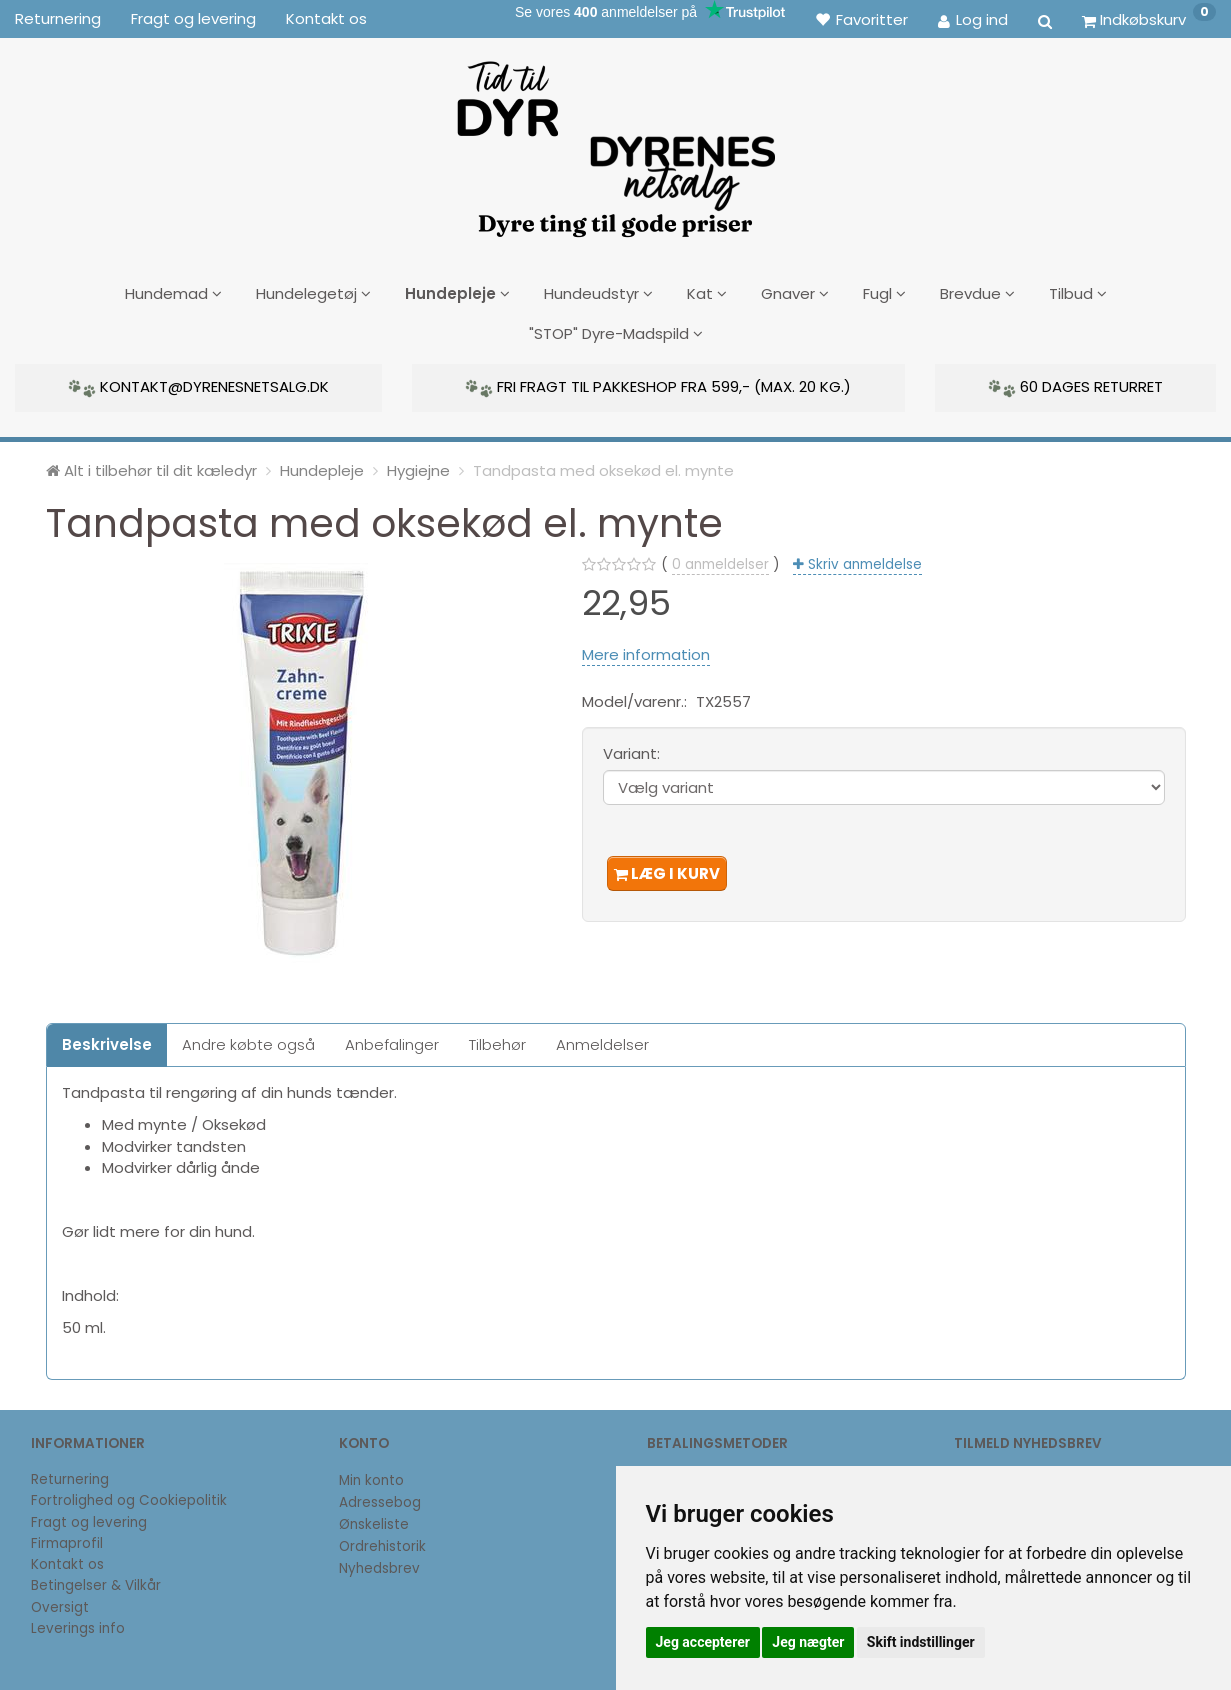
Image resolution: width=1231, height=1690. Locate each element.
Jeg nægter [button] (808, 1642)
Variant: (631, 750)
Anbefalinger (392, 1041)
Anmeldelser (602, 1041)
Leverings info (78, 1625)
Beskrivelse (107, 1041)
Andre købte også (248, 1041)
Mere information (646, 650)
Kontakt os (326, 18)
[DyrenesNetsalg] (615, 142)
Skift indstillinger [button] (921, 1642)
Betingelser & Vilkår (96, 1582)
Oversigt (60, 1603)
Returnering (58, 18)
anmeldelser (720, 561)
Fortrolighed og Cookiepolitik (129, 1497)
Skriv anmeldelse (863, 561)
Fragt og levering (193, 18)
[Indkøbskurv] (1149, 19)
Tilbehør (497, 1041)
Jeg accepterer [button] (703, 1642)
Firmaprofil (67, 1540)
